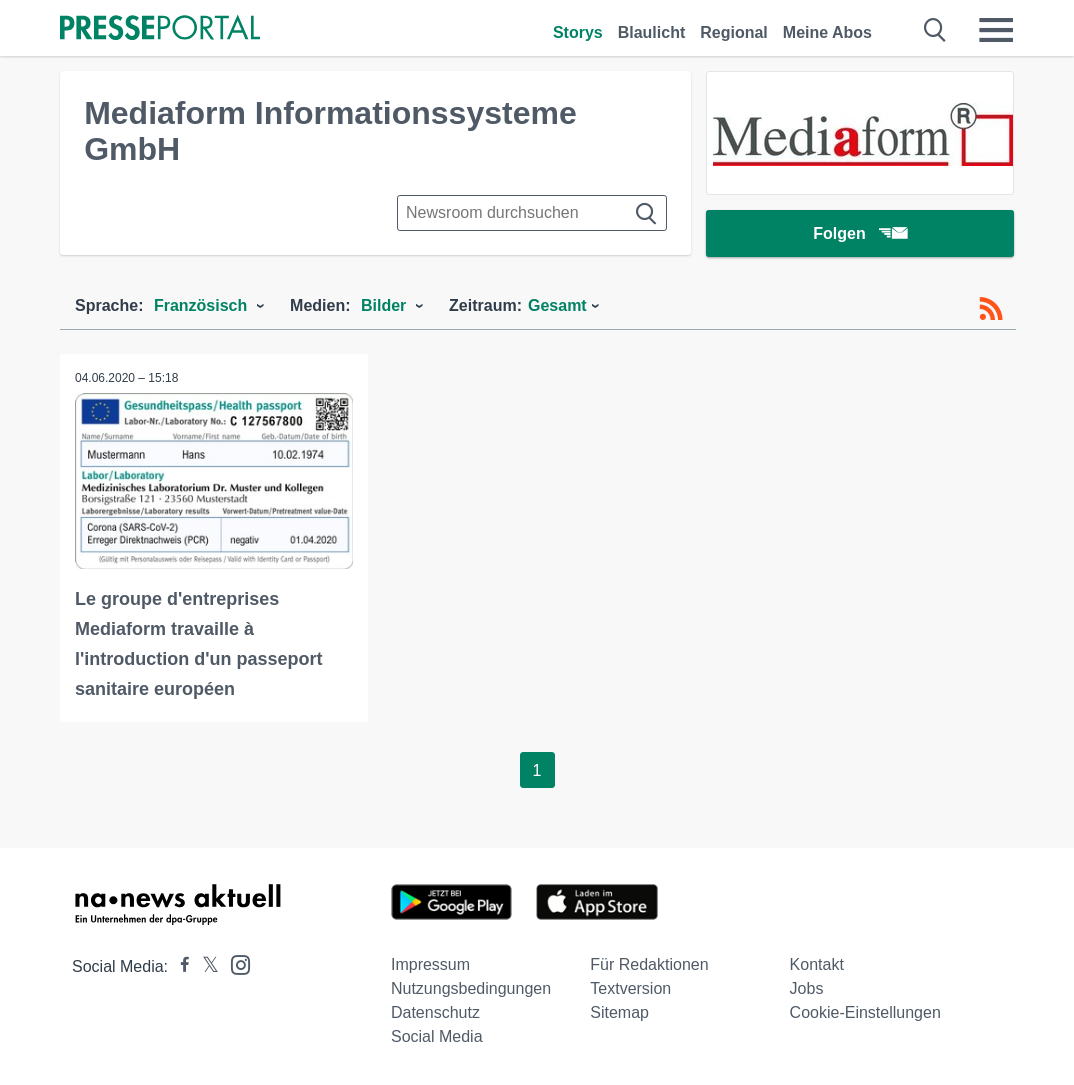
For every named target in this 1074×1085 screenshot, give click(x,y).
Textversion (630, 988)
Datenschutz (435, 1012)
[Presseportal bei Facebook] (179, 966)
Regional (734, 32)
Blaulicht (652, 32)
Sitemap (619, 1012)
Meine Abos (827, 32)
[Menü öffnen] (996, 30)
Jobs (807, 988)
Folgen (859, 234)
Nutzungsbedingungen (471, 988)
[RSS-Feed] (991, 309)
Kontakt (817, 964)
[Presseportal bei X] (204, 966)
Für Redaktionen (649, 964)
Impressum (430, 964)
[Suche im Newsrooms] (532, 213)
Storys (578, 32)
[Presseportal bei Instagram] (234, 963)
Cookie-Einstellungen (865, 1012)
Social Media (437, 1036)
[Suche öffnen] (935, 30)
